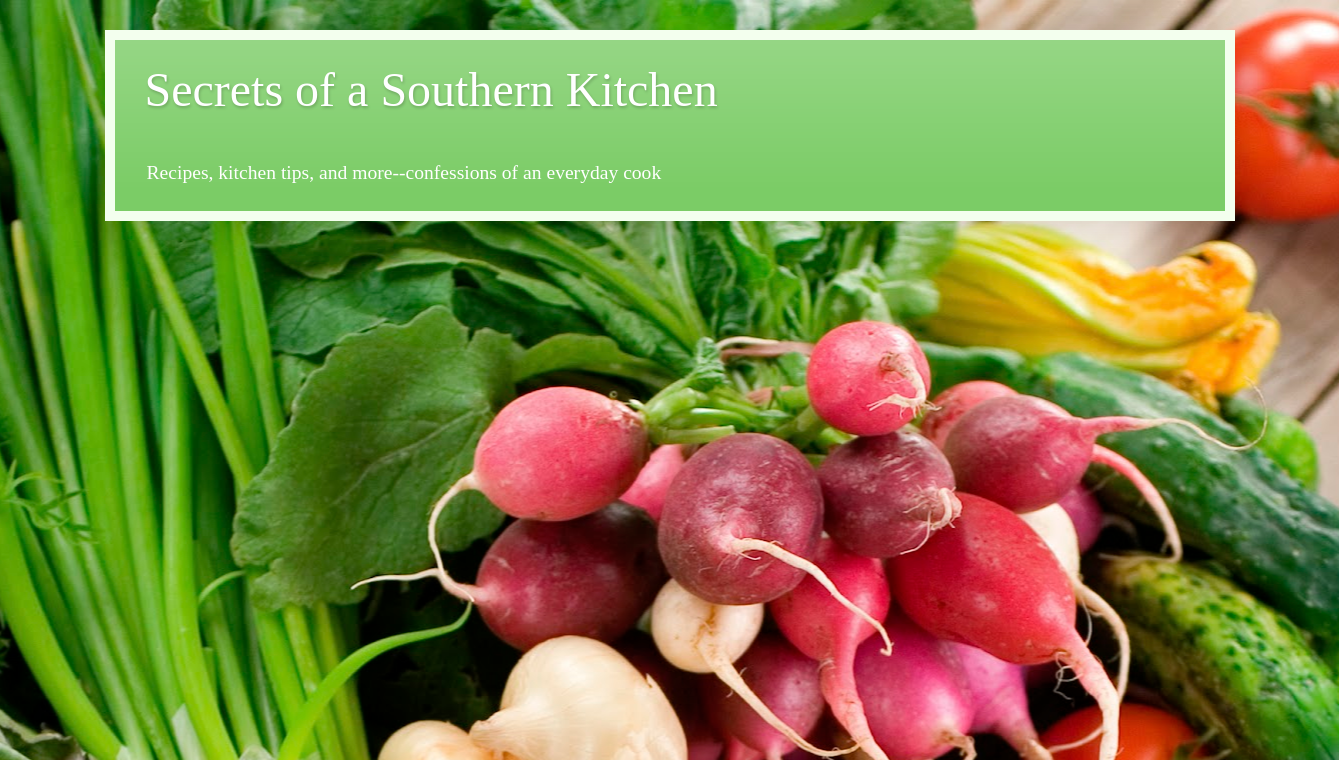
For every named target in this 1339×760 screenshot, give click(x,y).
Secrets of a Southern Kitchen (431, 89)
